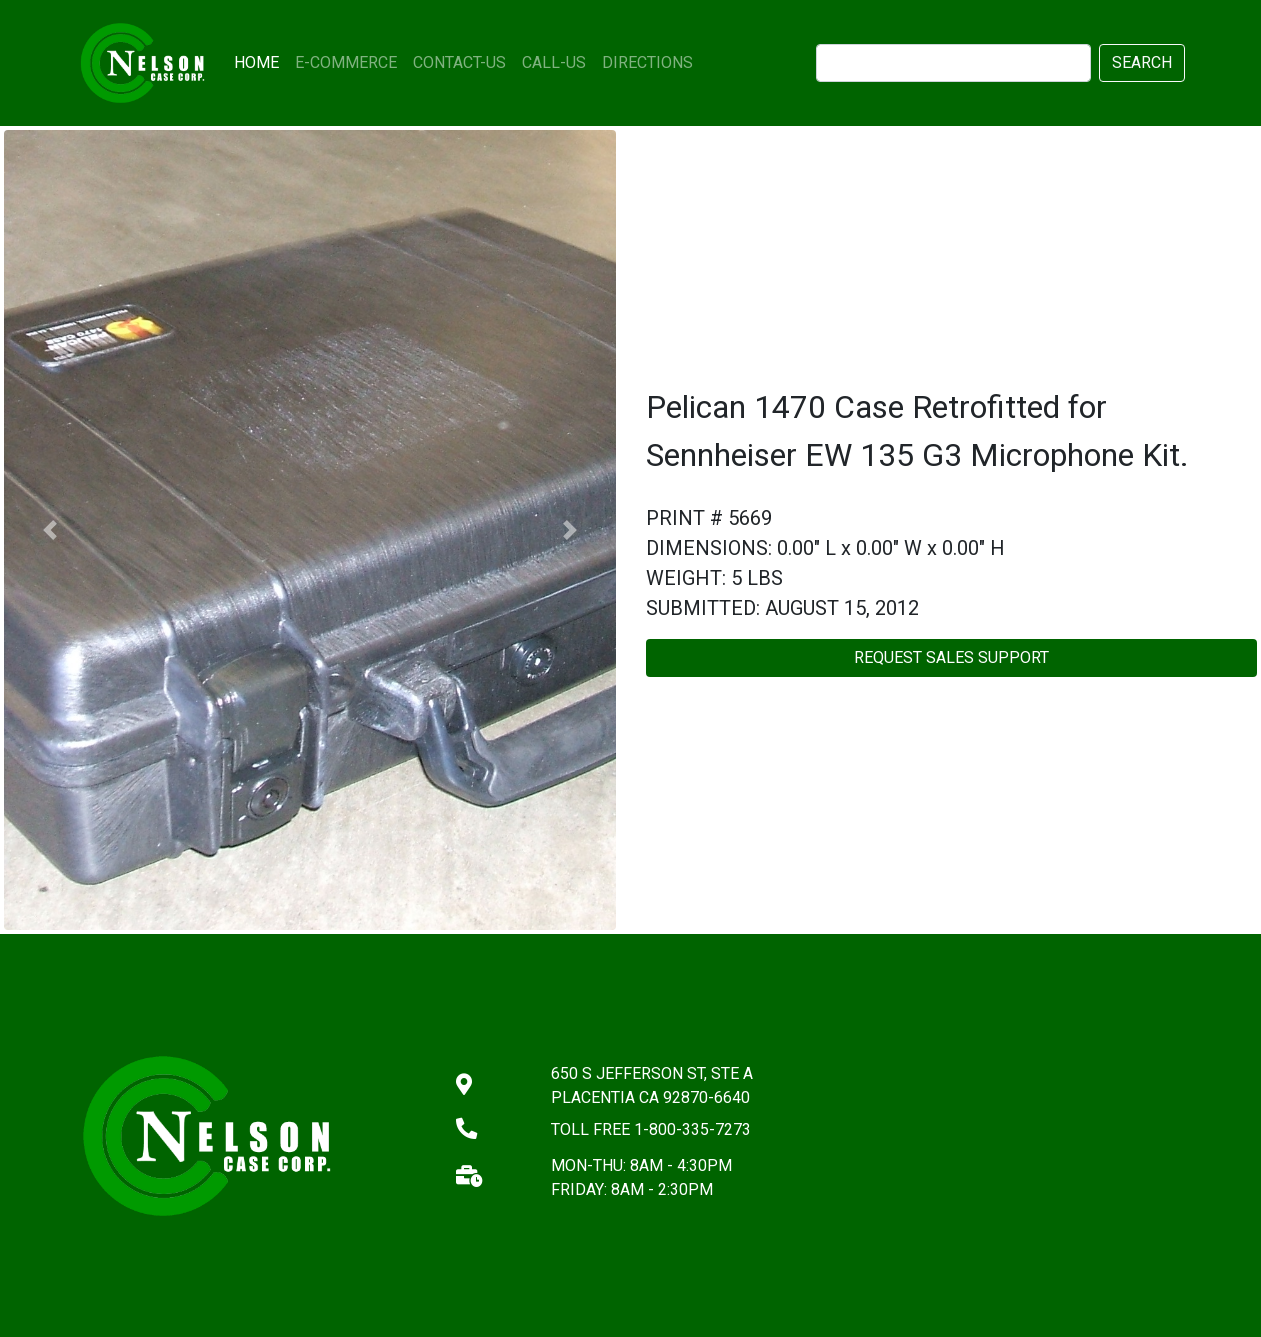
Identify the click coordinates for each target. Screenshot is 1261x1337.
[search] (953, 63)
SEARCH (1142, 62)
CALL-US (554, 62)
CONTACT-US (459, 62)
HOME (260, 61)
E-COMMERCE (346, 62)
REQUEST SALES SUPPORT (951, 657)
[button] (50, 530)
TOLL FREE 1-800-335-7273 (651, 1129)
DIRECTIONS (647, 62)
